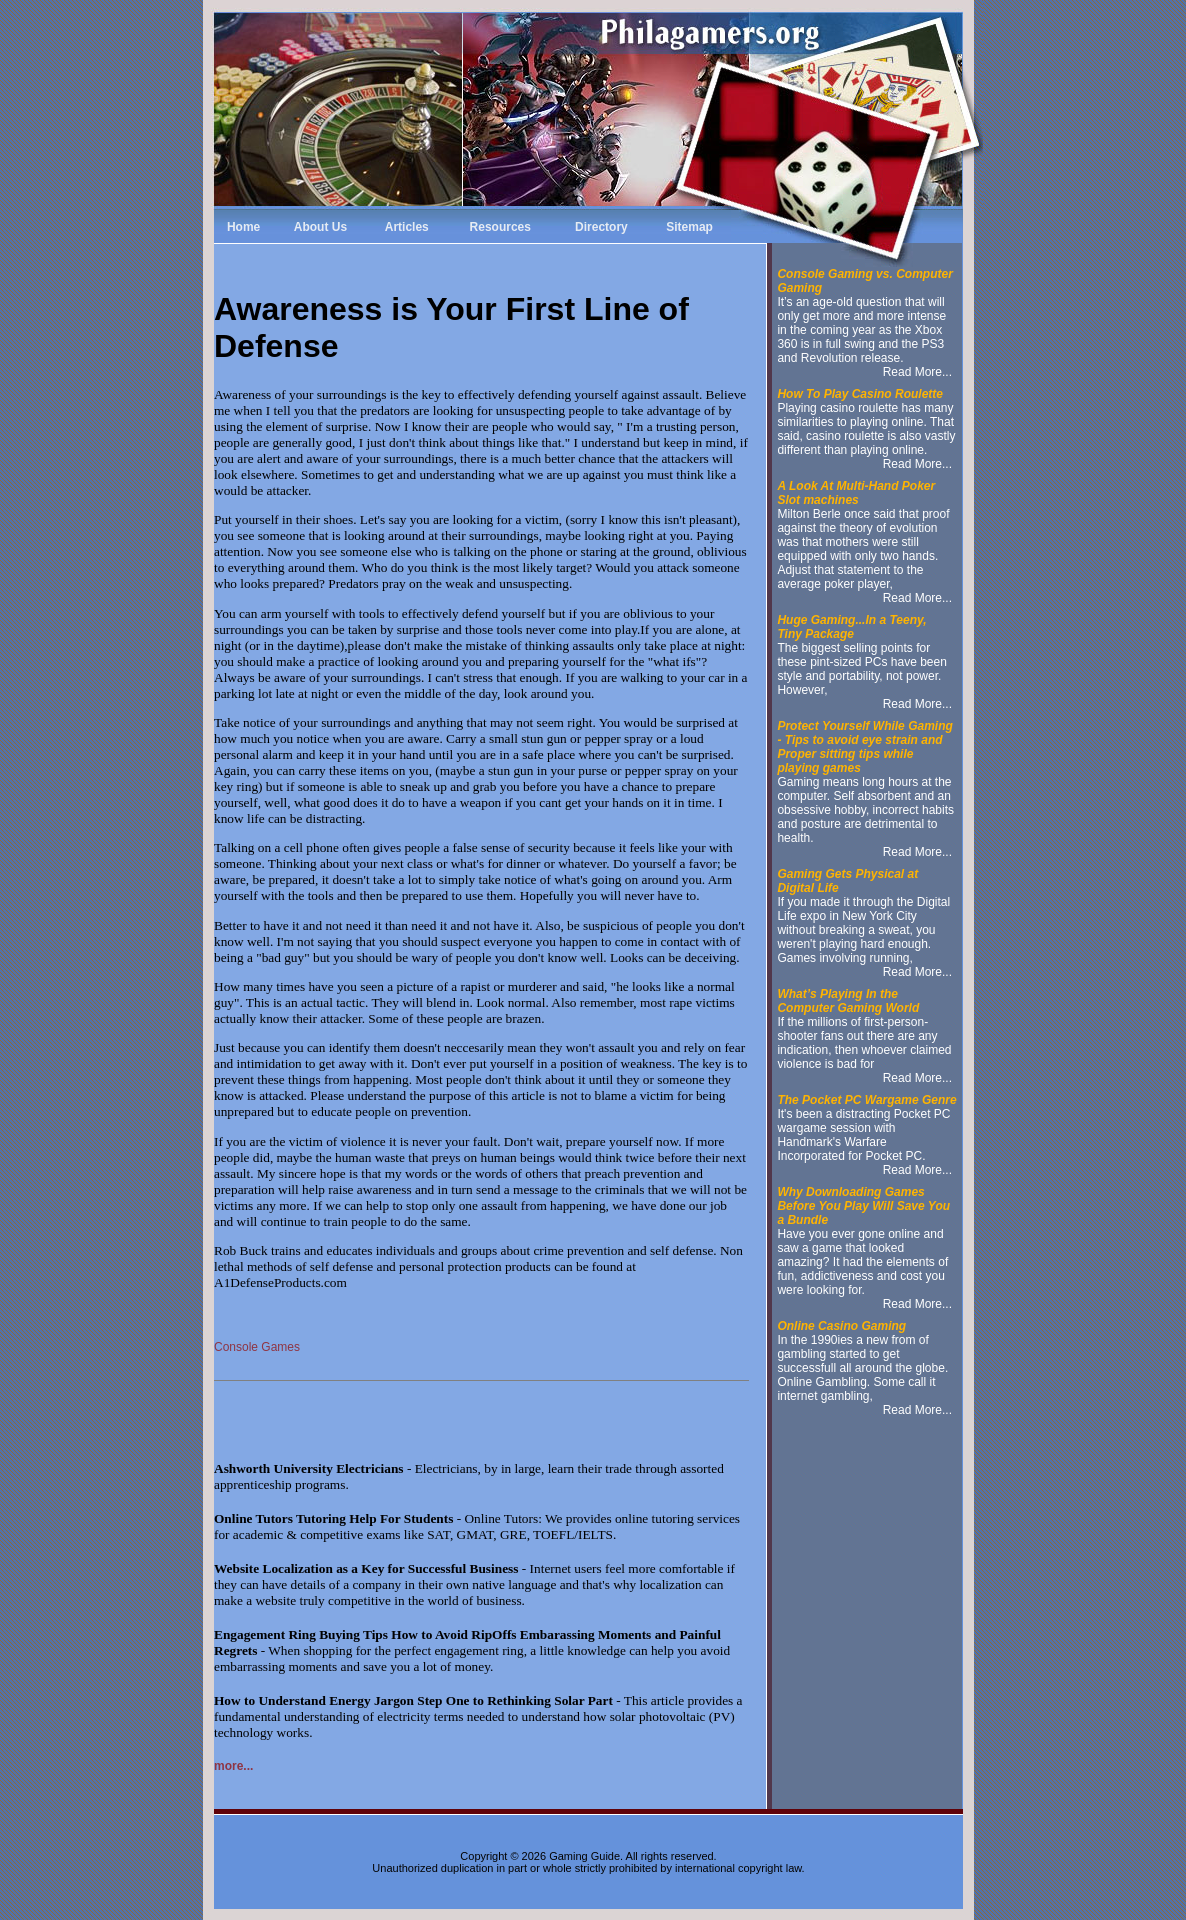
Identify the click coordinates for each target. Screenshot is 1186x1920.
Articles (407, 227)
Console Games (257, 1347)
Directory (601, 227)
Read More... (917, 372)
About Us (320, 227)
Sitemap (689, 227)
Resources (500, 227)
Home (243, 227)
